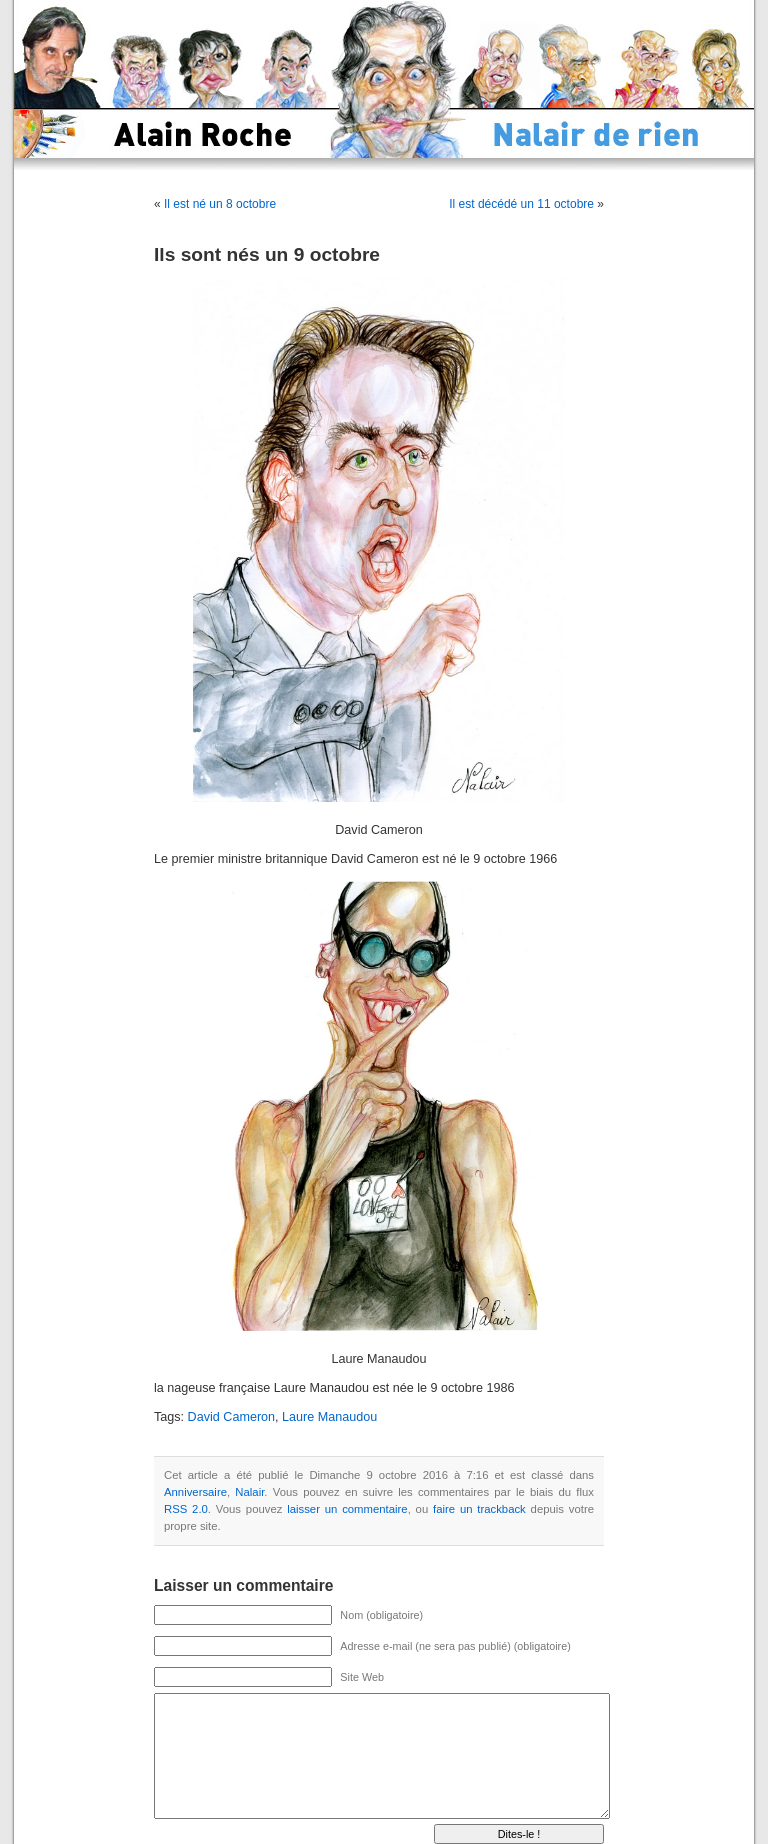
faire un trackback (479, 1509)
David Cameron (232, 1417)
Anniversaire (195, 1492)
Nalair (249, 1492)
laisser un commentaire (347, 1509)
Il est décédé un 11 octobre (521, 204)
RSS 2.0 (186, 1509)
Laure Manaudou (329, 1417)
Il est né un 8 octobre (220, 204)
